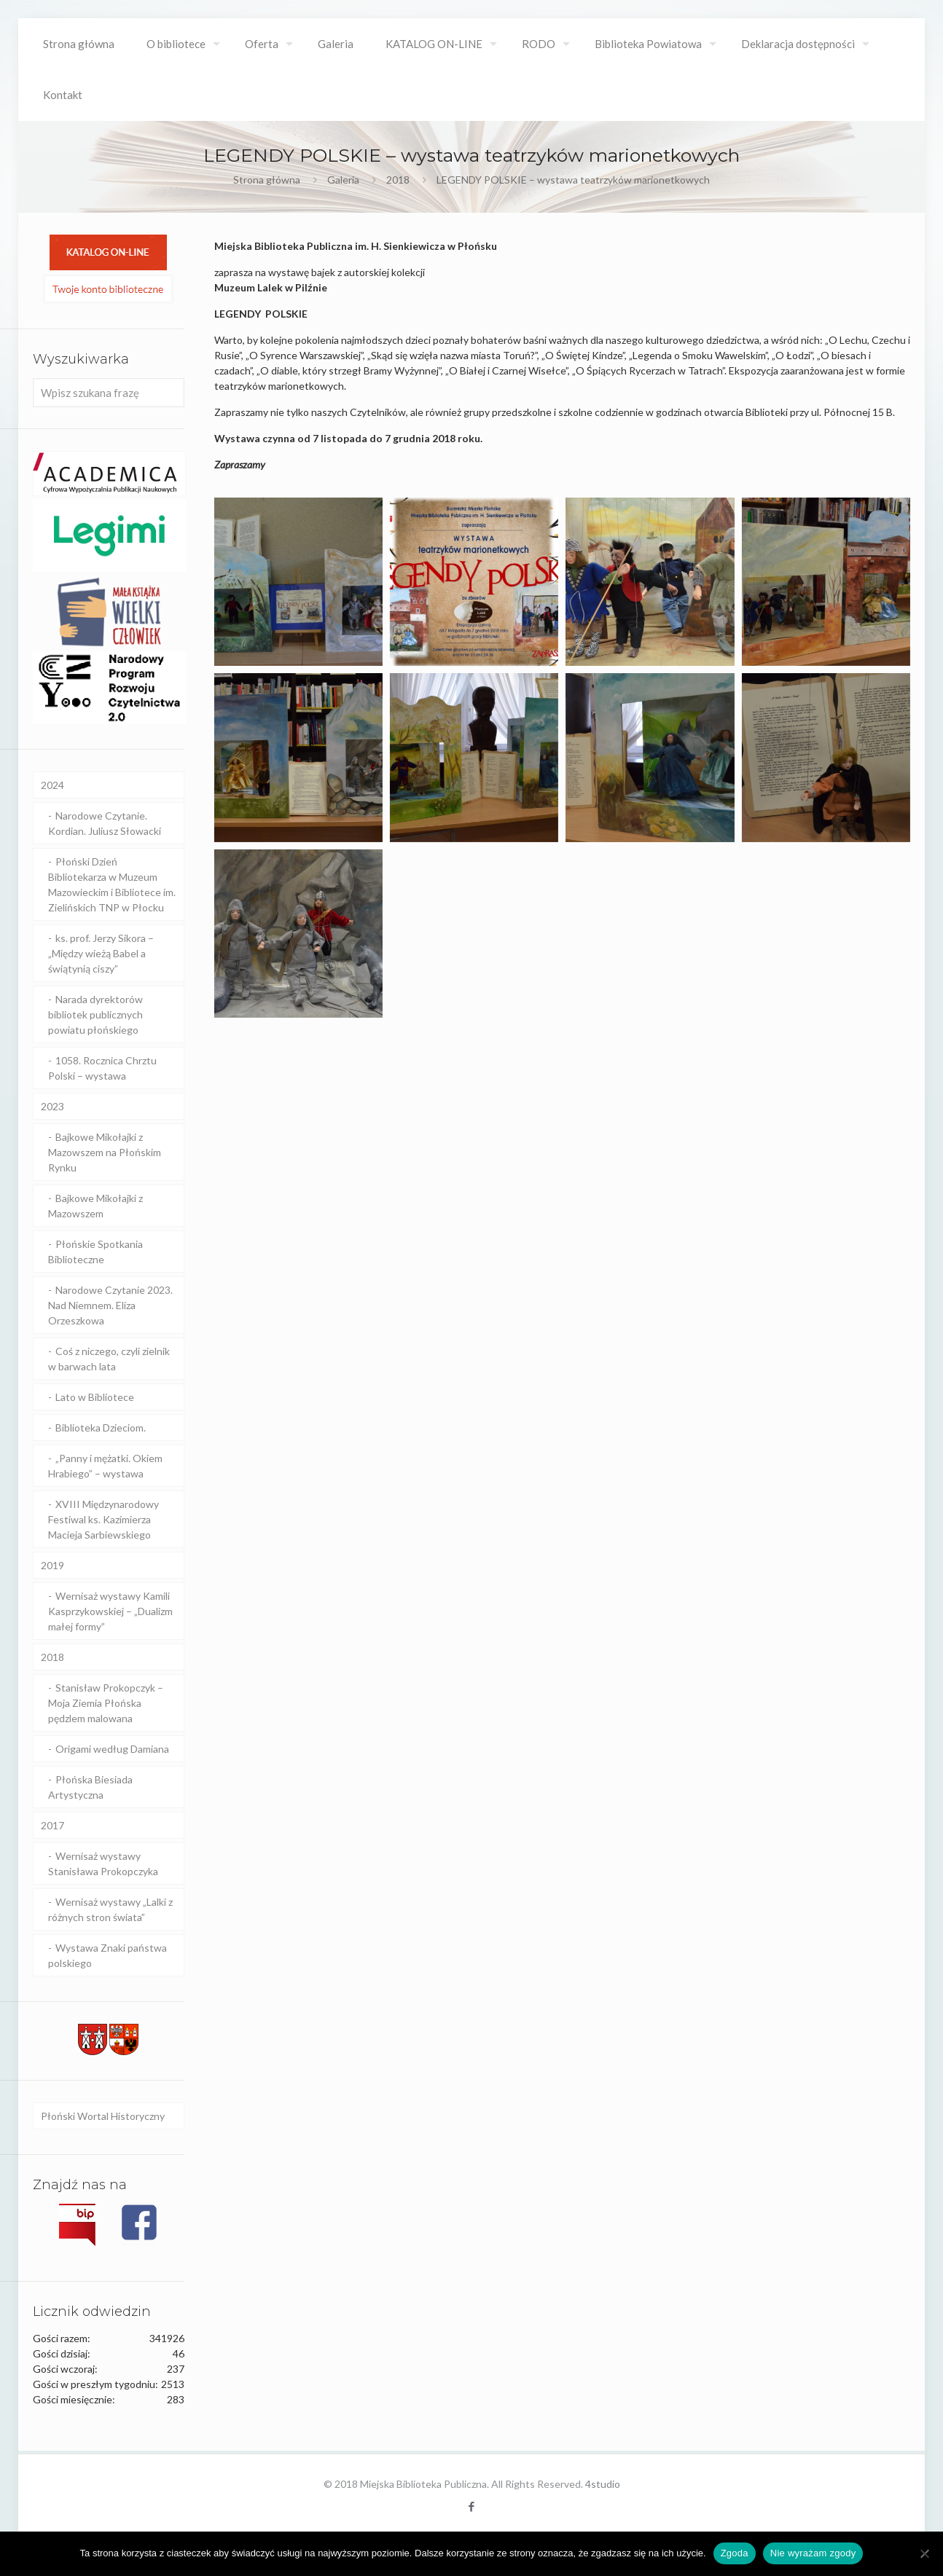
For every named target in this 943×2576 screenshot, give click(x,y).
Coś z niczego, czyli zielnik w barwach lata (109, 1359)
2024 (52, 785)
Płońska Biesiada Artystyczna (90, 1787)
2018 (398, 179)
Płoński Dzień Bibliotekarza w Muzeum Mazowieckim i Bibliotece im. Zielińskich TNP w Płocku (112, 884)
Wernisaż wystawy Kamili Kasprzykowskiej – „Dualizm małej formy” (110, 1611)
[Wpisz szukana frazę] (108, 392)
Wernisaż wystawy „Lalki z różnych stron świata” (110, 1909)
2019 (52, 1565)
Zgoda (734, 2553)
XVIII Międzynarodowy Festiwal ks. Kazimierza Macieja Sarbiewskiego (103, 1519)
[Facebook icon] (471, 2506)
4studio (602, 2484)
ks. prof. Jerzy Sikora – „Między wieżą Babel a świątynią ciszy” (101, 953)
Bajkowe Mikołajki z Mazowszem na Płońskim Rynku (104, 1152)
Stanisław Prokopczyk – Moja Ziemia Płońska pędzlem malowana (105, 1702)
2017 (52, 1825)
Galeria (343, 179)
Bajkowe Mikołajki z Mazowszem (95, 1206)
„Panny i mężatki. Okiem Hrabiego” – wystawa (105, 1466)
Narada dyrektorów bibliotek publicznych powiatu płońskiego (95, 1014)
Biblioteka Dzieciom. (100, 1427)
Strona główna (266, 179)
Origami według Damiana (112, 1749)
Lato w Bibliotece (94, 1397)
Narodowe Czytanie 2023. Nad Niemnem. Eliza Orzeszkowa (110, 1305)
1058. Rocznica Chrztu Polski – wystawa (102, 1068)
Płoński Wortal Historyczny (103, 2116)
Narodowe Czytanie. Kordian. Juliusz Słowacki (104, 823)
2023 (52, 1106)
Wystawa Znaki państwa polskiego (107, 1955)
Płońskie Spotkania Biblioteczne (95, 1251)
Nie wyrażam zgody (813, 2553)
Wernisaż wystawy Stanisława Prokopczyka (103, 1863)
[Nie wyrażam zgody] (924, 2553)
